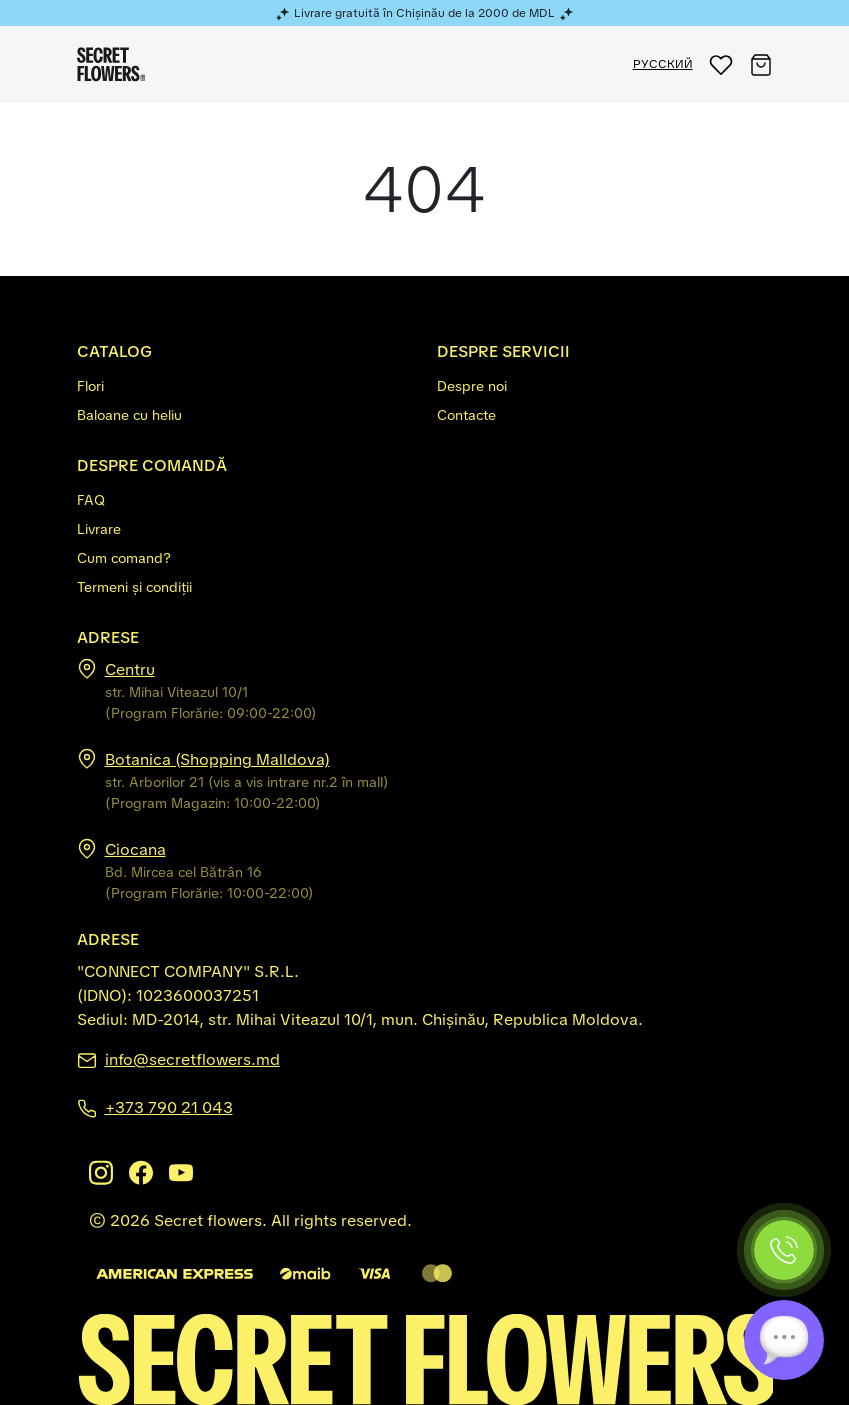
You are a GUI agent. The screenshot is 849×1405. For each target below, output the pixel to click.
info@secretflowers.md (192, 1059)
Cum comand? (124, 558)
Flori (90, 386)
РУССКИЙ (663, 64)
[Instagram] (101, 1172)
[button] (721, 64)
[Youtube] (181, 1172)
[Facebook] (141, 1172)
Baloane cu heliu (129, 415)
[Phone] (784, 1250)
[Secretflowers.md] (425, 1358)
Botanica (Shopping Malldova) (217, 759)
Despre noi (472, 386)
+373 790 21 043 (169, 1107)
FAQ (91, 500)
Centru (130, 669)
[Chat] (784, 1340)
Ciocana (135, 849)
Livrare (99, 529)
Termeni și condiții (134, 587)
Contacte (466, 415)
